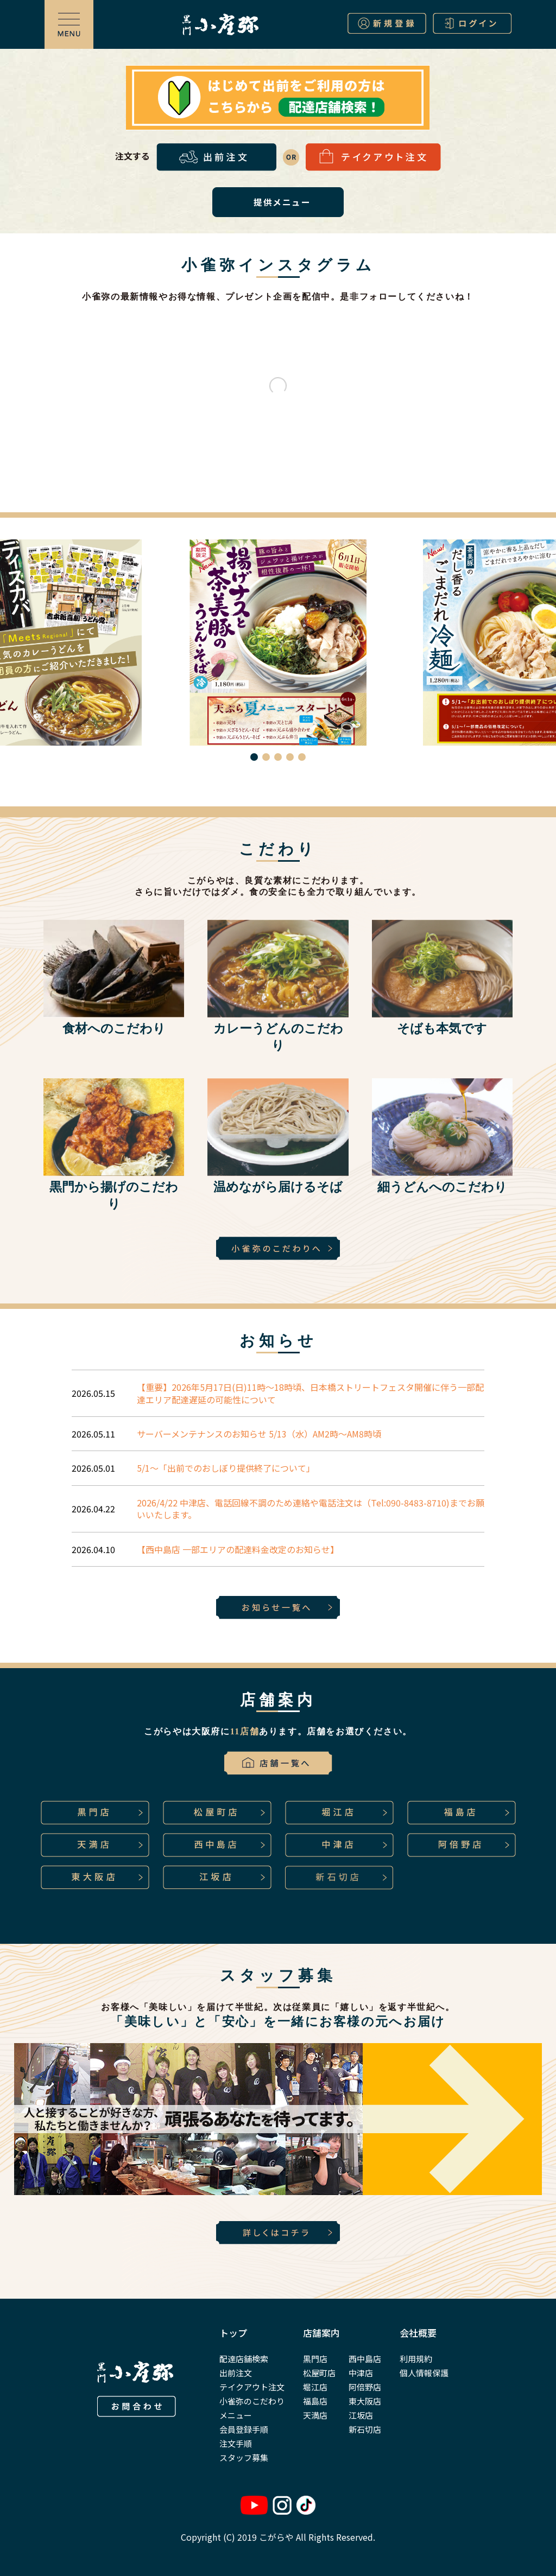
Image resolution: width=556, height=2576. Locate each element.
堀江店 (315, 2387)
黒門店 (315, 2358)
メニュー (235, 2415)
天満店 (315, 2415)
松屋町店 (319, 2372)
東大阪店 (365, 2401)
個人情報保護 (424, 2372)
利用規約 (416, 2358)
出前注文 (235, 2372)
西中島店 (365, 2358)
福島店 (315, 2401)
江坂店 (361, 2415)
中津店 (361, 2372)
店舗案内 (321, 2332)
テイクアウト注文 (252, 2387)
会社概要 (418, 2332)
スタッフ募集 (243, 2457)
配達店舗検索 (243, 2358)
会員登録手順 (243, 2429)
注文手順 (235, 2443)
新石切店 (365, 2429)
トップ (233, 2332)
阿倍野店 (365, 2387)
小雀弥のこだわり (252, 2401)
